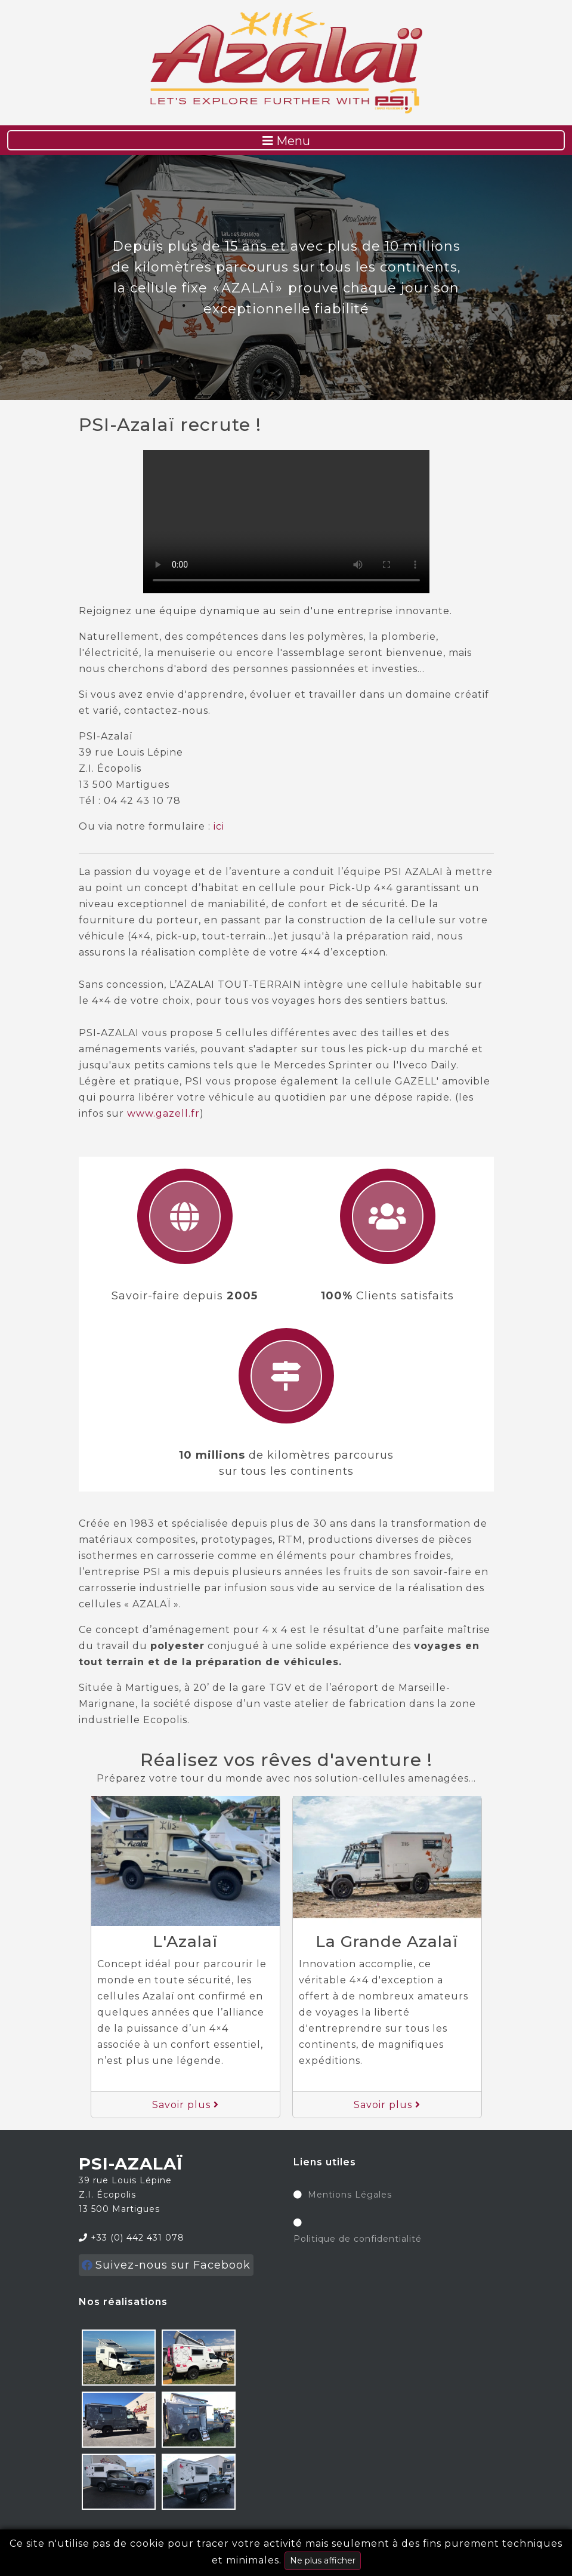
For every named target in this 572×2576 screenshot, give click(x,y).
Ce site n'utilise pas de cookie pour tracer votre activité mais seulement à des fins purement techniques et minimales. (286, 2554)
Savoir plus (185, 2104)
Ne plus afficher (322, 2560)
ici (219, 826)
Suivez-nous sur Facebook (166, 2265)
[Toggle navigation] (286, 140)
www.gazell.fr (163, 1113)
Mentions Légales (350, 2195)
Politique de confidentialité (357, 2239)
